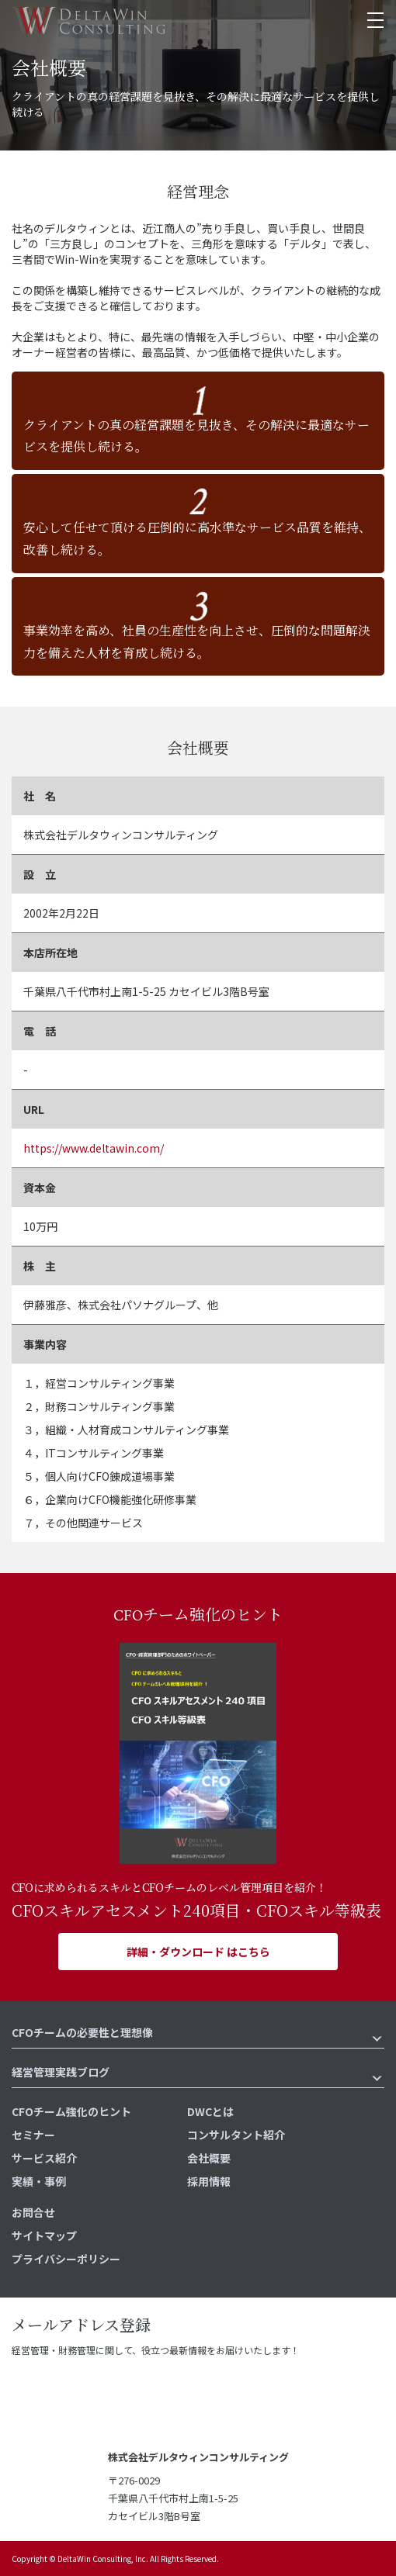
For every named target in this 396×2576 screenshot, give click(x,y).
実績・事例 (39, 2181)
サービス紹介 (44, 2158)
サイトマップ (44, 2235)
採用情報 (209, 2181)
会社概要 (209, 2158)
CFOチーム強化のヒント (71, 2111)
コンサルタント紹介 (236, 2134)
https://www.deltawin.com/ (93, 1148)
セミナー (33, 2134)
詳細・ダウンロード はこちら (198, 1951)
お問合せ (33, 2212)
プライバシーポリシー (66, 2259)
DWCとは (210, 2111)
